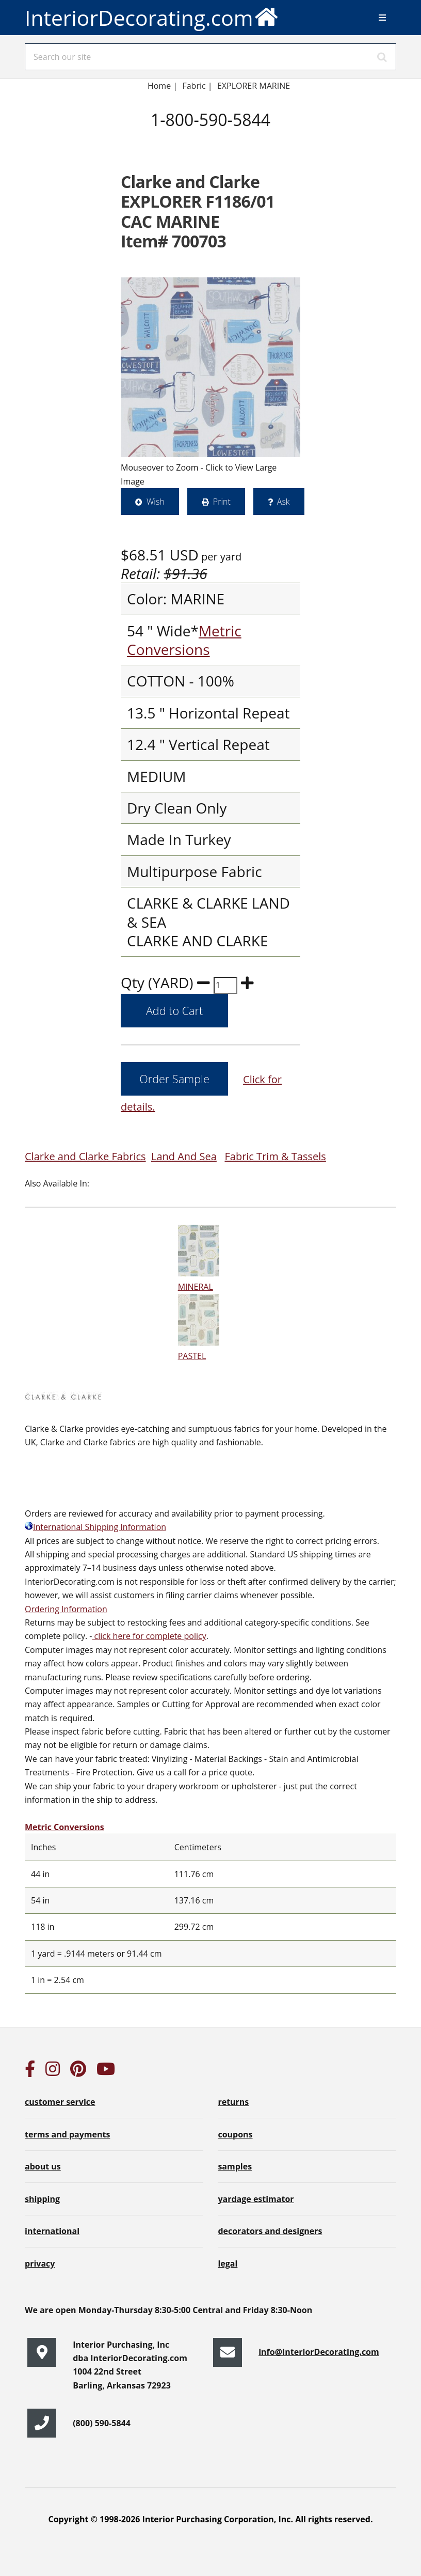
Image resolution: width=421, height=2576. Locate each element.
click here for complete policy (149, 1636)
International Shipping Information (95, 1527)
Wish (156, 501)
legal (227, 2263)
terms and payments (67, 2134)
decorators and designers (270, 2231)
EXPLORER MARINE (253, 85)
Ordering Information (66, 1609)
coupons (235, 2134)
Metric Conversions (184, 640)
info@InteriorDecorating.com (318, 2352)
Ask (283, 501)
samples (235, 2166)
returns (233, 2101)
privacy (40, 2263)
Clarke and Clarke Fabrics (85, 1156)
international (52, 2231)
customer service (60, 2101)
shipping (42, 2199)
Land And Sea (184, 1156)
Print (222, 501)
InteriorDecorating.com (152, 16)
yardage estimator (256, 2199)
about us (43, 2166)
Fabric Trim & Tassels (275, 1156)
